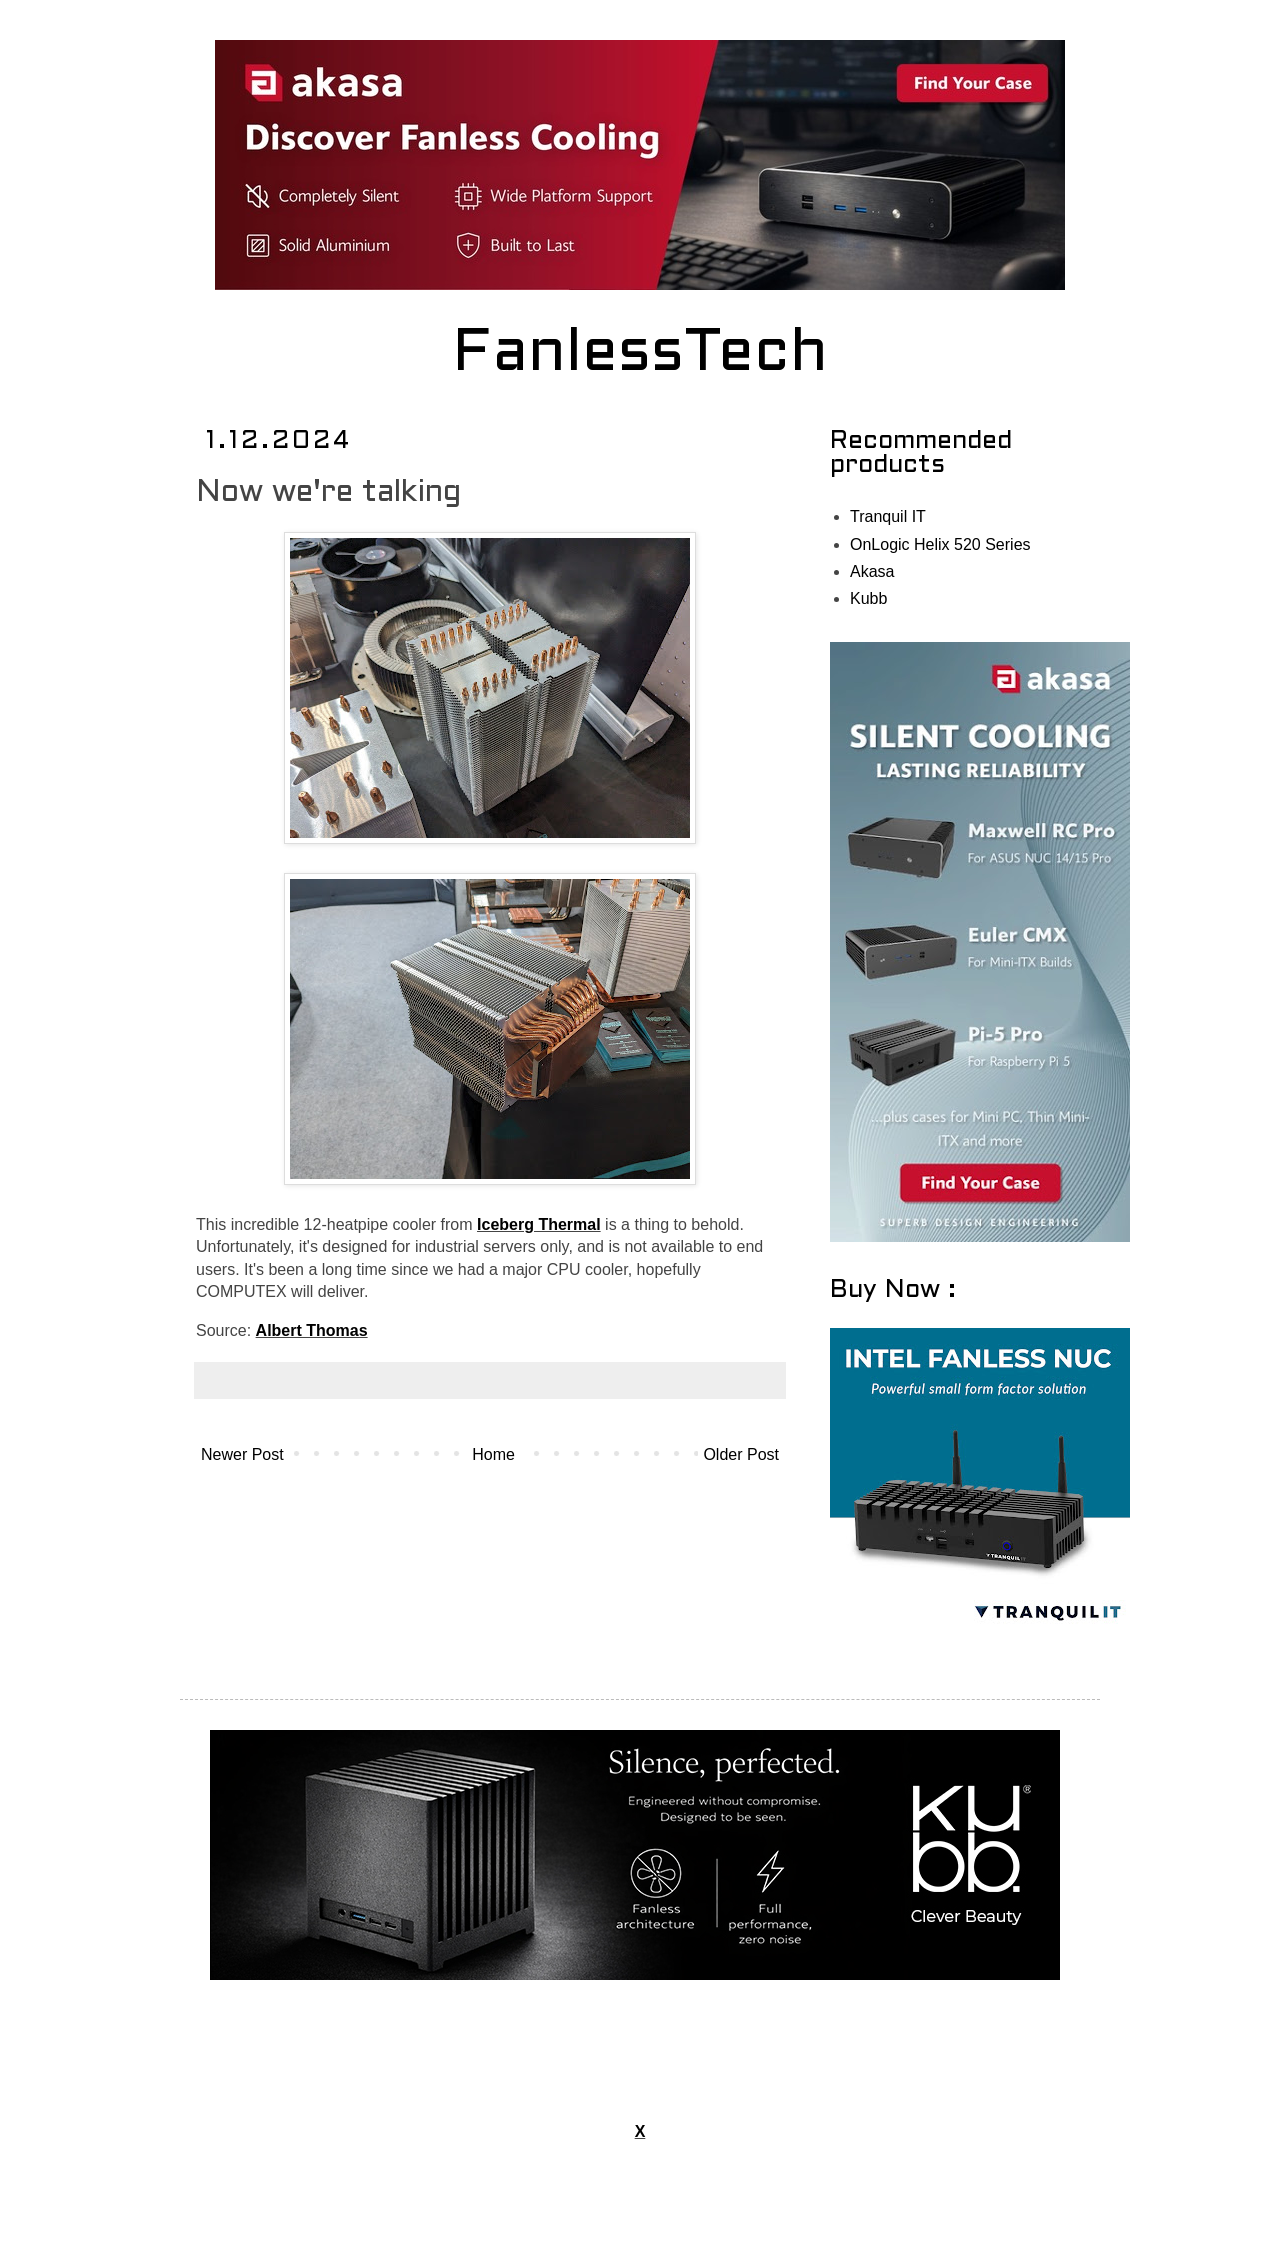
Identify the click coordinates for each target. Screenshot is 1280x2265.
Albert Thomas (312, 1330)
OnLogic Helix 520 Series (940, 544)
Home (493, 1454)
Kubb (868, 598)
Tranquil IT (888, 516)
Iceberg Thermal (539, 1224)
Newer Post (242, 1454)
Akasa (872, 571)
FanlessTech (640, 355)
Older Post (741, 1454)
